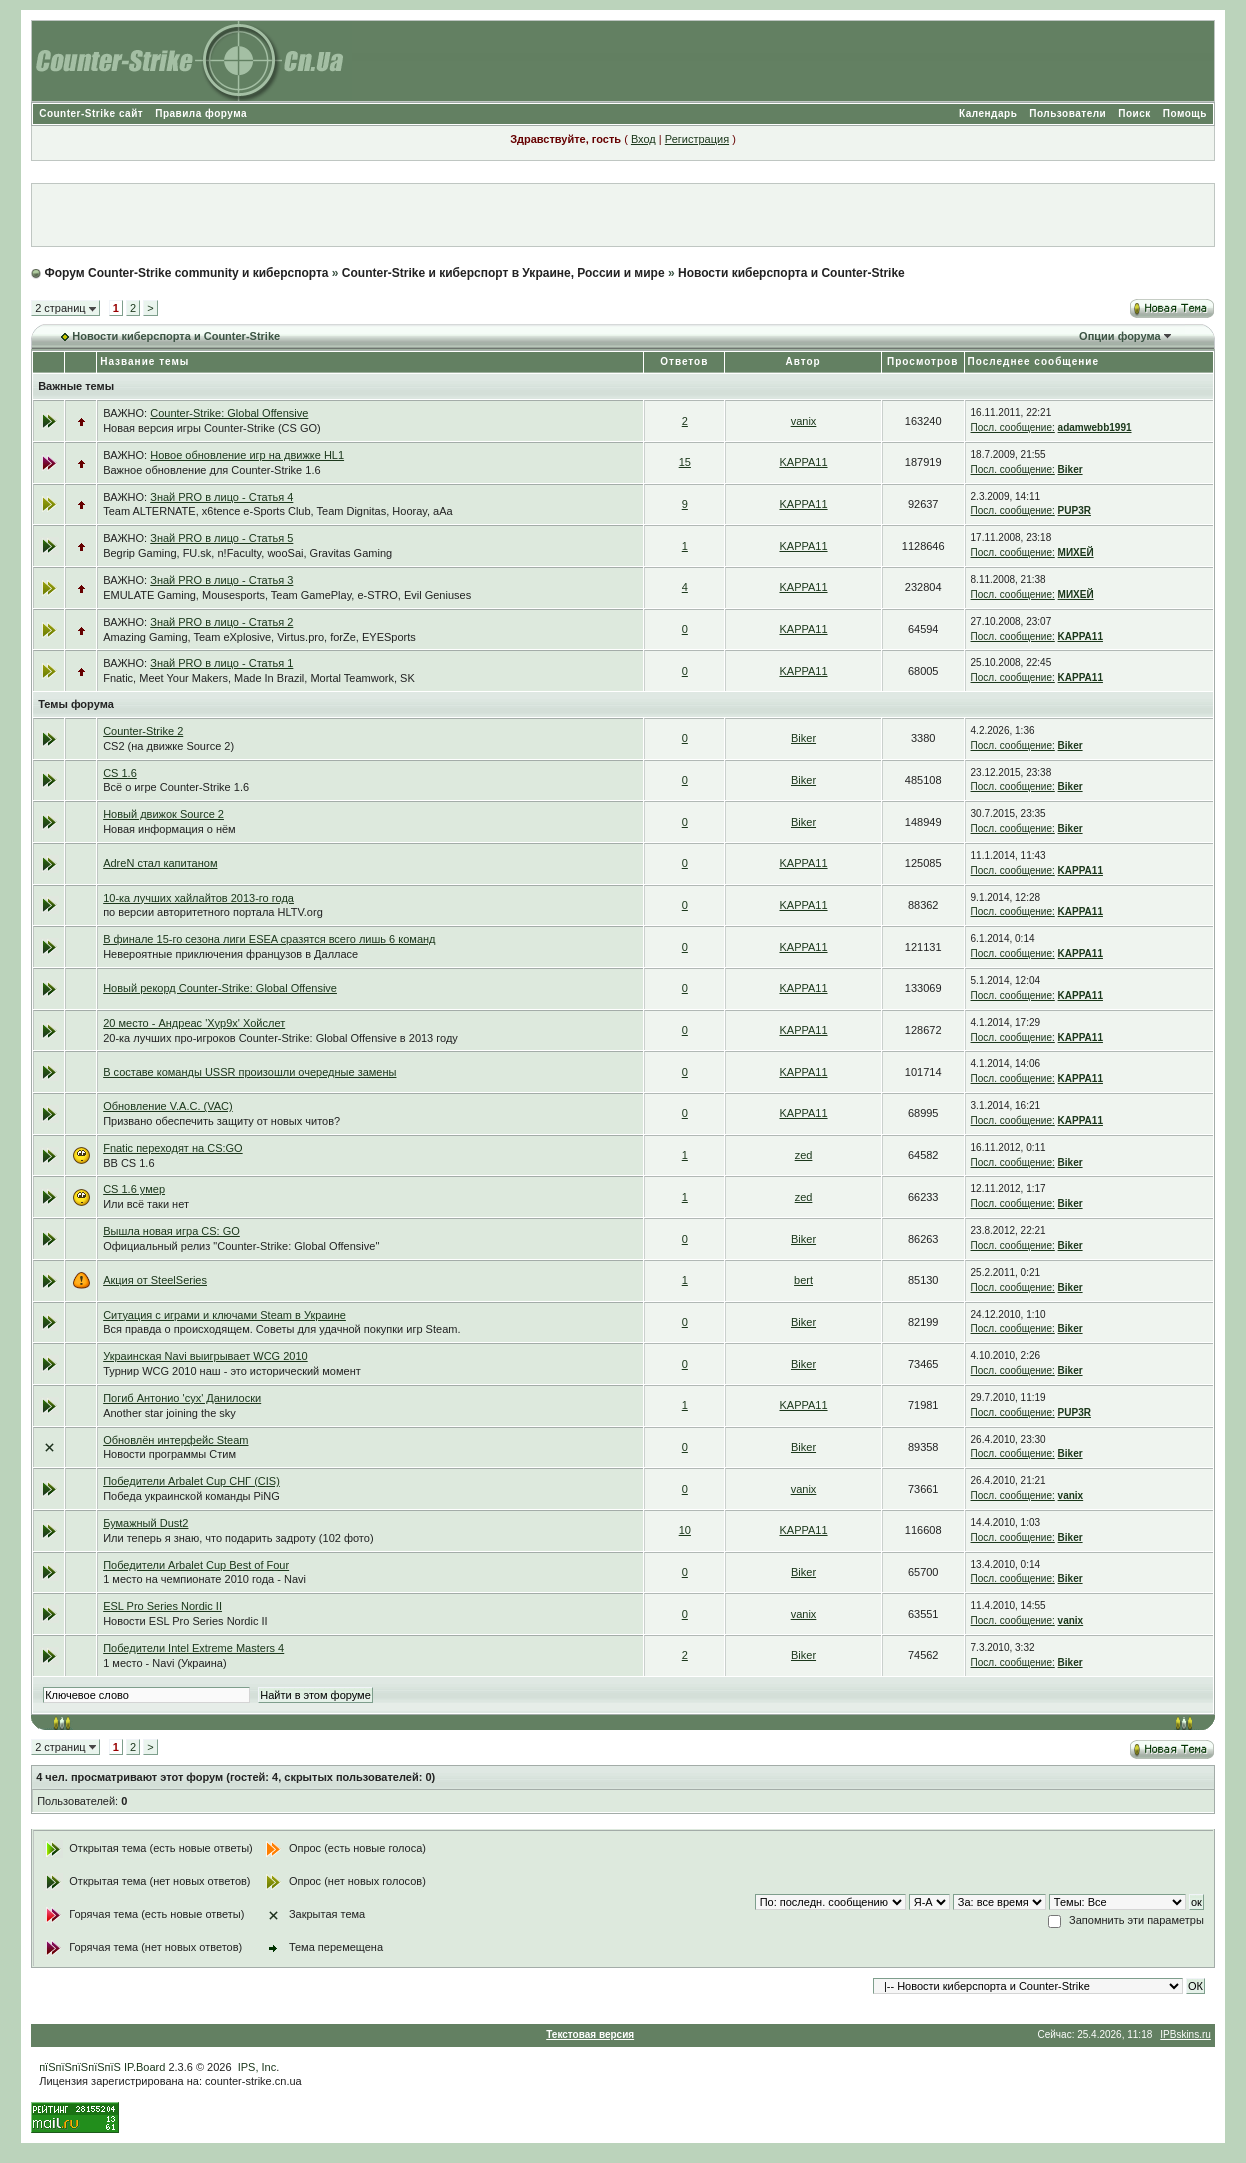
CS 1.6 (120, 773)
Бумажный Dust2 (145, 1523)
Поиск (1134, 113)
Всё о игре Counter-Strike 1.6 (176, 787)
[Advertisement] (623, 215)
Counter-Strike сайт (91, 113)
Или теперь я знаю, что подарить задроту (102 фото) (238, 1538)
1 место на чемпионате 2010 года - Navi (204, 1579)
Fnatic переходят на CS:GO (173, 1148)
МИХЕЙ (1076, 552)
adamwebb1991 (1095, 427)
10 (685, 1530)
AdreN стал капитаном (160, 863)
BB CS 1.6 (128, 1163)
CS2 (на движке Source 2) (168, 746)
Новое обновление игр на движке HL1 (247, 455)
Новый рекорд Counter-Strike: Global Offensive (220, 988)
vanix (804, 421)
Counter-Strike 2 (143, 731)
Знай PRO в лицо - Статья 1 (221, 663)
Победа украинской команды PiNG (191, 1496)
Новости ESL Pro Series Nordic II (185, 1621)
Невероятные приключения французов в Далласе (230, 954)
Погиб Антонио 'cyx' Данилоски (182, 1398)
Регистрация (697, 139)
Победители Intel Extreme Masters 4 (193, 1648)
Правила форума (201, 113)
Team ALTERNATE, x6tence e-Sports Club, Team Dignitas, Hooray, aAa (278, 511)
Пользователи (1067, 113)
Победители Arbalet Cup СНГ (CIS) (191, 1481)
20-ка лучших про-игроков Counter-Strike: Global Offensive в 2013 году (280, 1038)
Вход (643, 139)
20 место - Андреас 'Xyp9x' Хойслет (194, 1023)
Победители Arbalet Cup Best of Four (196, 1565)
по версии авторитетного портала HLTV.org (213, 912)
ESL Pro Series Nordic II (162, 1606)
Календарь (988, 113)
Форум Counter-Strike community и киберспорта (187, 273)
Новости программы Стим (169, 1454)
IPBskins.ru (1185, 2034)
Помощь (1185, 113)
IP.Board (144, 2067)
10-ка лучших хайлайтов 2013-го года (198, 898)
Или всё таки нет (146, 1204)
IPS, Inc (257, 2067)
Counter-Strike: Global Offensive (229, 413)
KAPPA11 (803, 462)
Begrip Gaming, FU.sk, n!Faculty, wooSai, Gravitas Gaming (247, 553)
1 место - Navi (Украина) (164, 1663)
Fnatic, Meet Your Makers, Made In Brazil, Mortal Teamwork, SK (259, 678)
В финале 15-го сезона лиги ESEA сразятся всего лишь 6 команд (269, 939)
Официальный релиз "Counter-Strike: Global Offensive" (241, 1246)
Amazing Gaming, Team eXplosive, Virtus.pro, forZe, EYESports (259, 637)
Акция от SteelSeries (155, 1280)
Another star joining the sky (169, 1413)
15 (685, 462)
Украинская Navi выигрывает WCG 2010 (205, 1356)
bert (803, 1280)
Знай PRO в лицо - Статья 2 (221, 622)
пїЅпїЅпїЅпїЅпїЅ (80, 2067)
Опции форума (1119, 336)
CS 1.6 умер (134, 1189)
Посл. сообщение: (1013, 427)
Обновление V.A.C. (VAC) (168, 1106)
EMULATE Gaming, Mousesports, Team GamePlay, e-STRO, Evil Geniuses (287, 595)
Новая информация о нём (169, 829)
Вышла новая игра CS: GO (171, 1231)
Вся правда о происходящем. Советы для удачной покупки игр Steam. (281, 1329)
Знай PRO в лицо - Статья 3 (221, 580)
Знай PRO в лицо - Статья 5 (221, 538)
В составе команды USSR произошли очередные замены (249, 1072)
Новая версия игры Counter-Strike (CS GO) (212, 428)
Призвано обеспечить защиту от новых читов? (221, 1121)
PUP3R (1074, 510)
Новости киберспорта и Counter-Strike (791, 273)
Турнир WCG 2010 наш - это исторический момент (232, 1371)
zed (804, 1155)
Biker (1070, 469)
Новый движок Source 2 (163, 814)
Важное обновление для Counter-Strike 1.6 (211, 470)
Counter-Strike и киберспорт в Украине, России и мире (503, 273)
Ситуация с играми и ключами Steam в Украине (224, 1315)
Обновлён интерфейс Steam (175, 1440)
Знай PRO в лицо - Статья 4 (221, 497)
